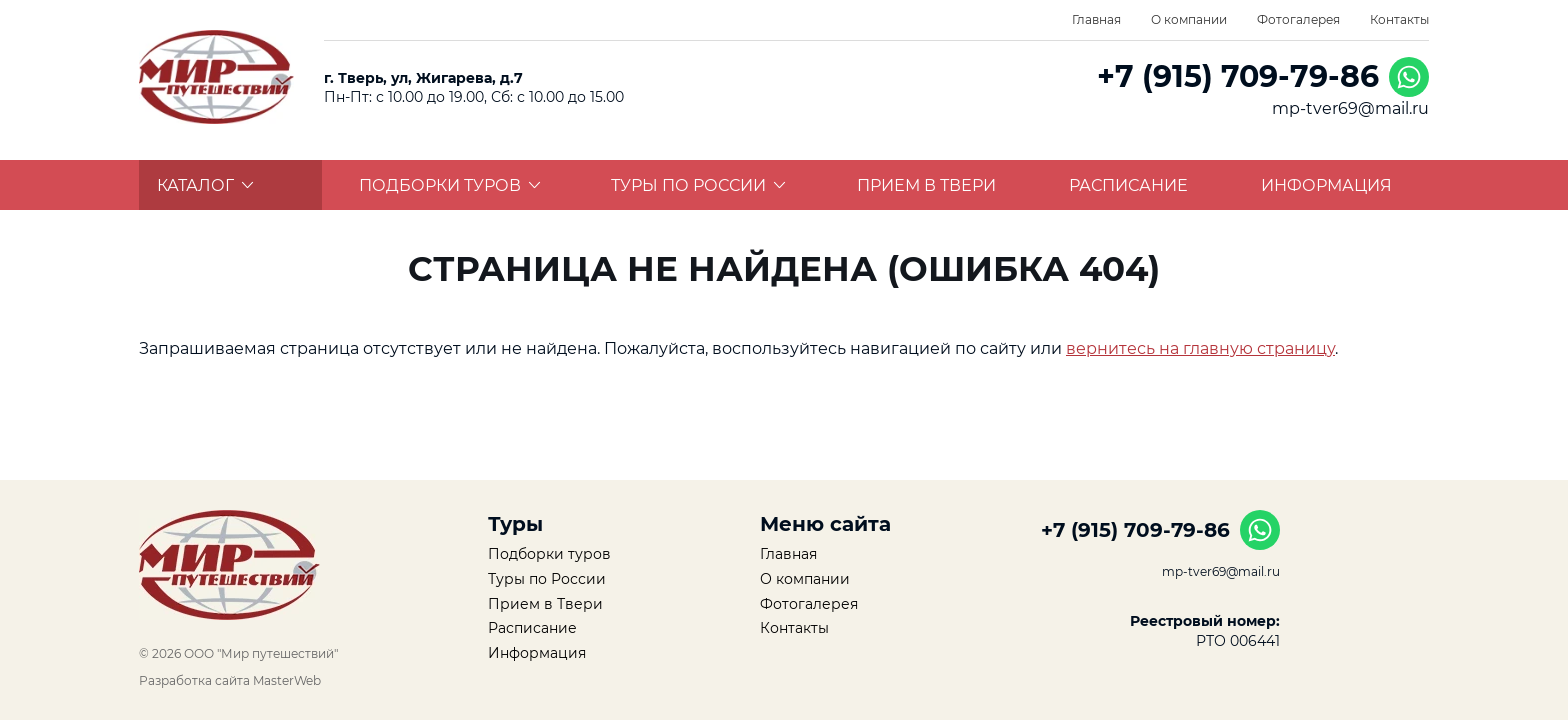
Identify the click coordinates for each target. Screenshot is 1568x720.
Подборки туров (450, 185)
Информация (1326, 185)
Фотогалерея (1298, 19)
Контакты (1399, 19)
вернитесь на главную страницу (1200, 348)
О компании (1189, 19)
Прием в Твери (926, 185)
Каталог (205, 185)
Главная (1096, 19)
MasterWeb (287, 680)
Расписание (1128, 185)
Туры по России (698, 185)
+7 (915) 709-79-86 (1238, 76)
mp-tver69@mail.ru (1350, 108)
